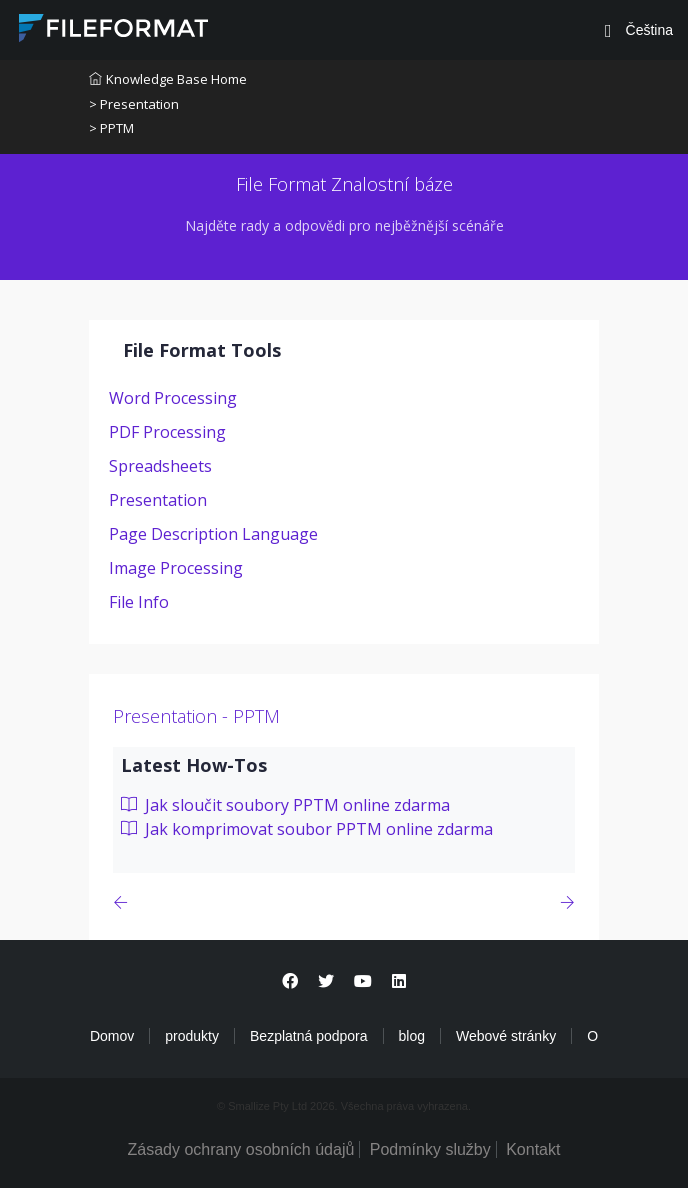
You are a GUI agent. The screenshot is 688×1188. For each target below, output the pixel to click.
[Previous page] (124, 902)
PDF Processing (167, 432)
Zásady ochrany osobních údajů (241, 1149)
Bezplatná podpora (309, 1036)
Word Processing (173, 398)
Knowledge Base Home (168, 79)
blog (412, 1036)
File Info (139, 602)
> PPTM (111, 128)
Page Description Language (213, 534)
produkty (192, 1036)
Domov (112, 1036)
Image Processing (176, 568)
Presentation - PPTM (196, 716)
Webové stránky (506, 1036)
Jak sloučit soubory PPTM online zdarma (285, 805)
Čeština (647, 30)
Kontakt (533, 1149)
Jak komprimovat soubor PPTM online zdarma (307, 829)
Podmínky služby (430, 1149)
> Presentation (134, 104)
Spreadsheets (160, 466)
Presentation (158, 500)
